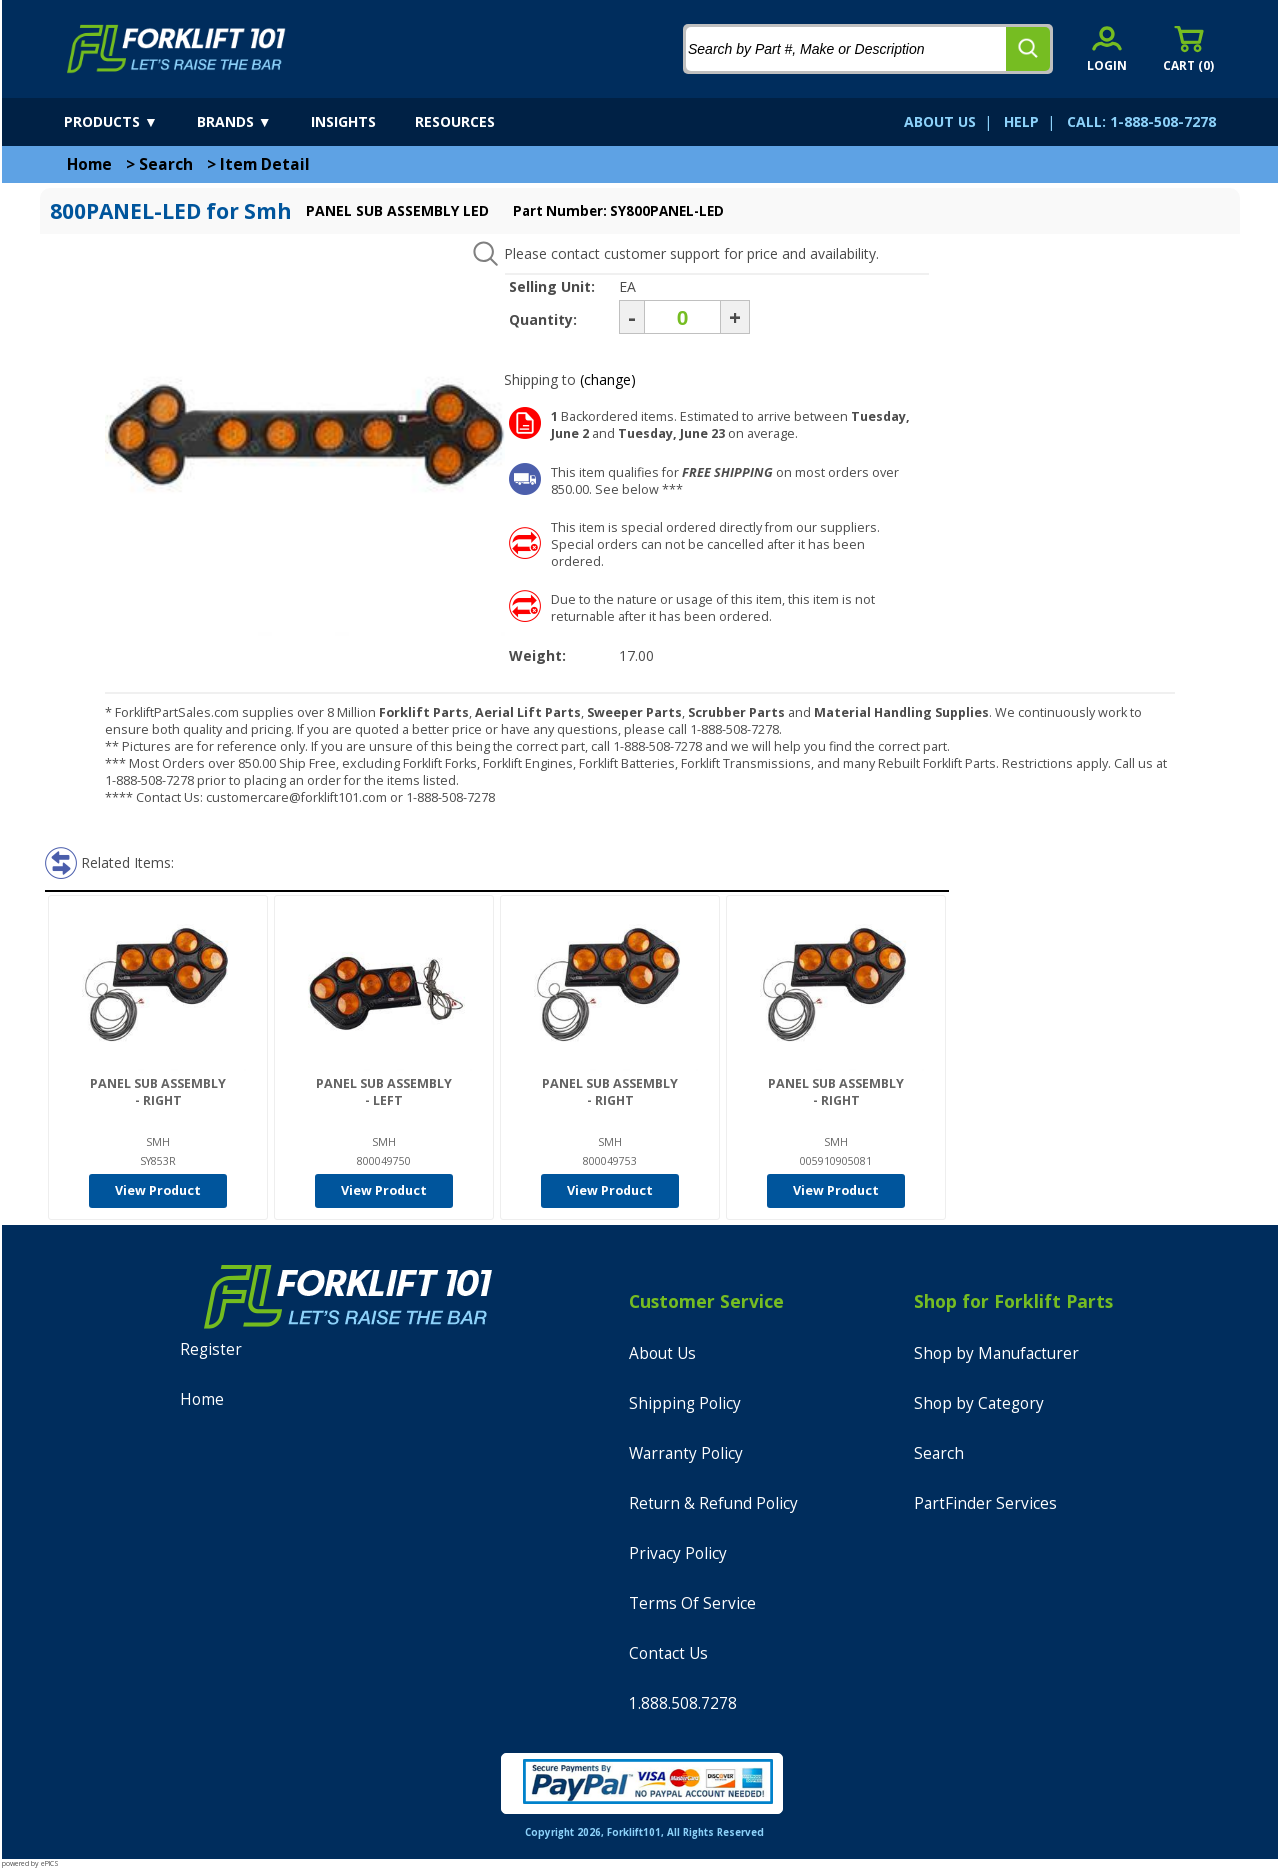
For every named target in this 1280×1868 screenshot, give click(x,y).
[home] (176, 49)
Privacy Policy (678, 1553)
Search (166, 164)
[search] (1028, 49)
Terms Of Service (692, 1603)
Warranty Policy (686, 1453)
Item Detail (265, 164)
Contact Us (668, 1653)
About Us (662, 1353)
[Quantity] (682, 317)
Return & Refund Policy (713, 1503)
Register (211, 1349)
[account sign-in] (1107, 48)
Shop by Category (979, 1403)
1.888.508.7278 (683, 1703)
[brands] (252, 122)
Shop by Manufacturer (996, 1353)
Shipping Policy (685, 1403)
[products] (128, 122)
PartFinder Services (985, 1503)
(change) (608, 379)
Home (89, 164)
